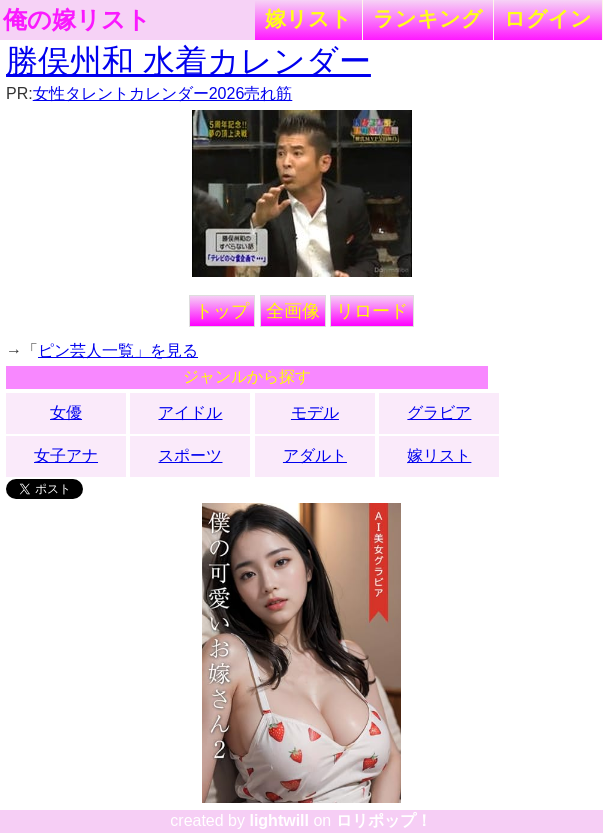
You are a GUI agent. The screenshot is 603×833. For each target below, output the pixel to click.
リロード (372, 311)
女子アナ (66, 455)
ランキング (428, 18)
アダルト (315, 455)
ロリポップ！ (384, 820)
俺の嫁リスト (77, 20)
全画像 (293, 311)
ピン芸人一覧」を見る (118, 350)
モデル (315, 412)
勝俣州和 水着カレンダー (188, 61)
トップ (222, 311)
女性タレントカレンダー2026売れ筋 (163, 93)
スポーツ (190, 455)
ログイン (548, 18)
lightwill (279, 820)
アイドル (190, 412)
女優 (66, 412)
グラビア (439, 412)
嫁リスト (308, 18)
